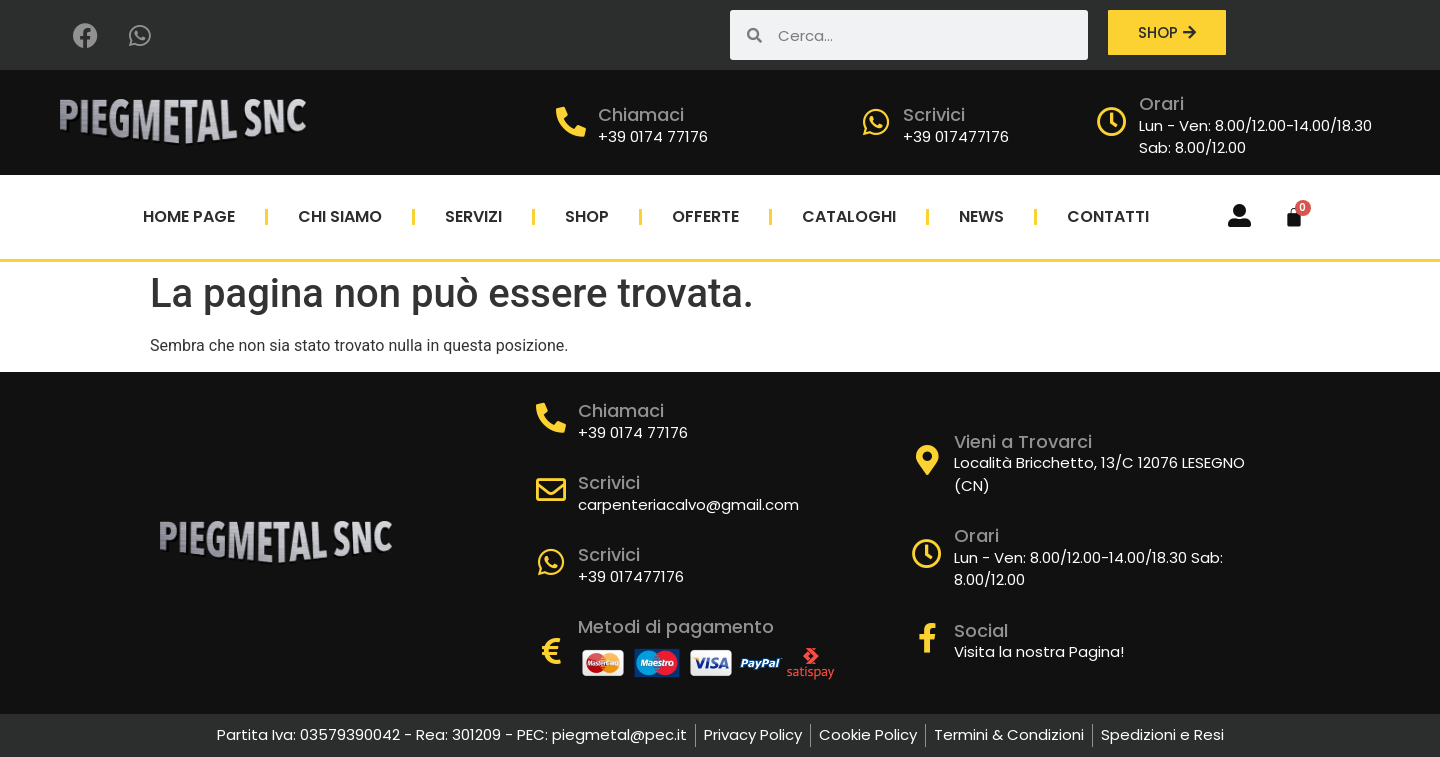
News (981, 216)
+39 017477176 (956, 136)
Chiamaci (641, 114)
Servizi (473, 216)
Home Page (189, 216)
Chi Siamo (340, 216)
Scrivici (934, 114)
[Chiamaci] (571, 122)
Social (981, 630)
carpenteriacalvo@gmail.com (688, 504)
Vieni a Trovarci (1023, 441)
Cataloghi (849, 216)
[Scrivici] (876, 122)
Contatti (1108, 216)
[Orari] (1112, 122)
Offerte (705, 216)
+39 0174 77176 (653, 136)
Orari (1161, 103)
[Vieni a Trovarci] (927, 460)
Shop (587, 216)
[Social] (927, 638)
